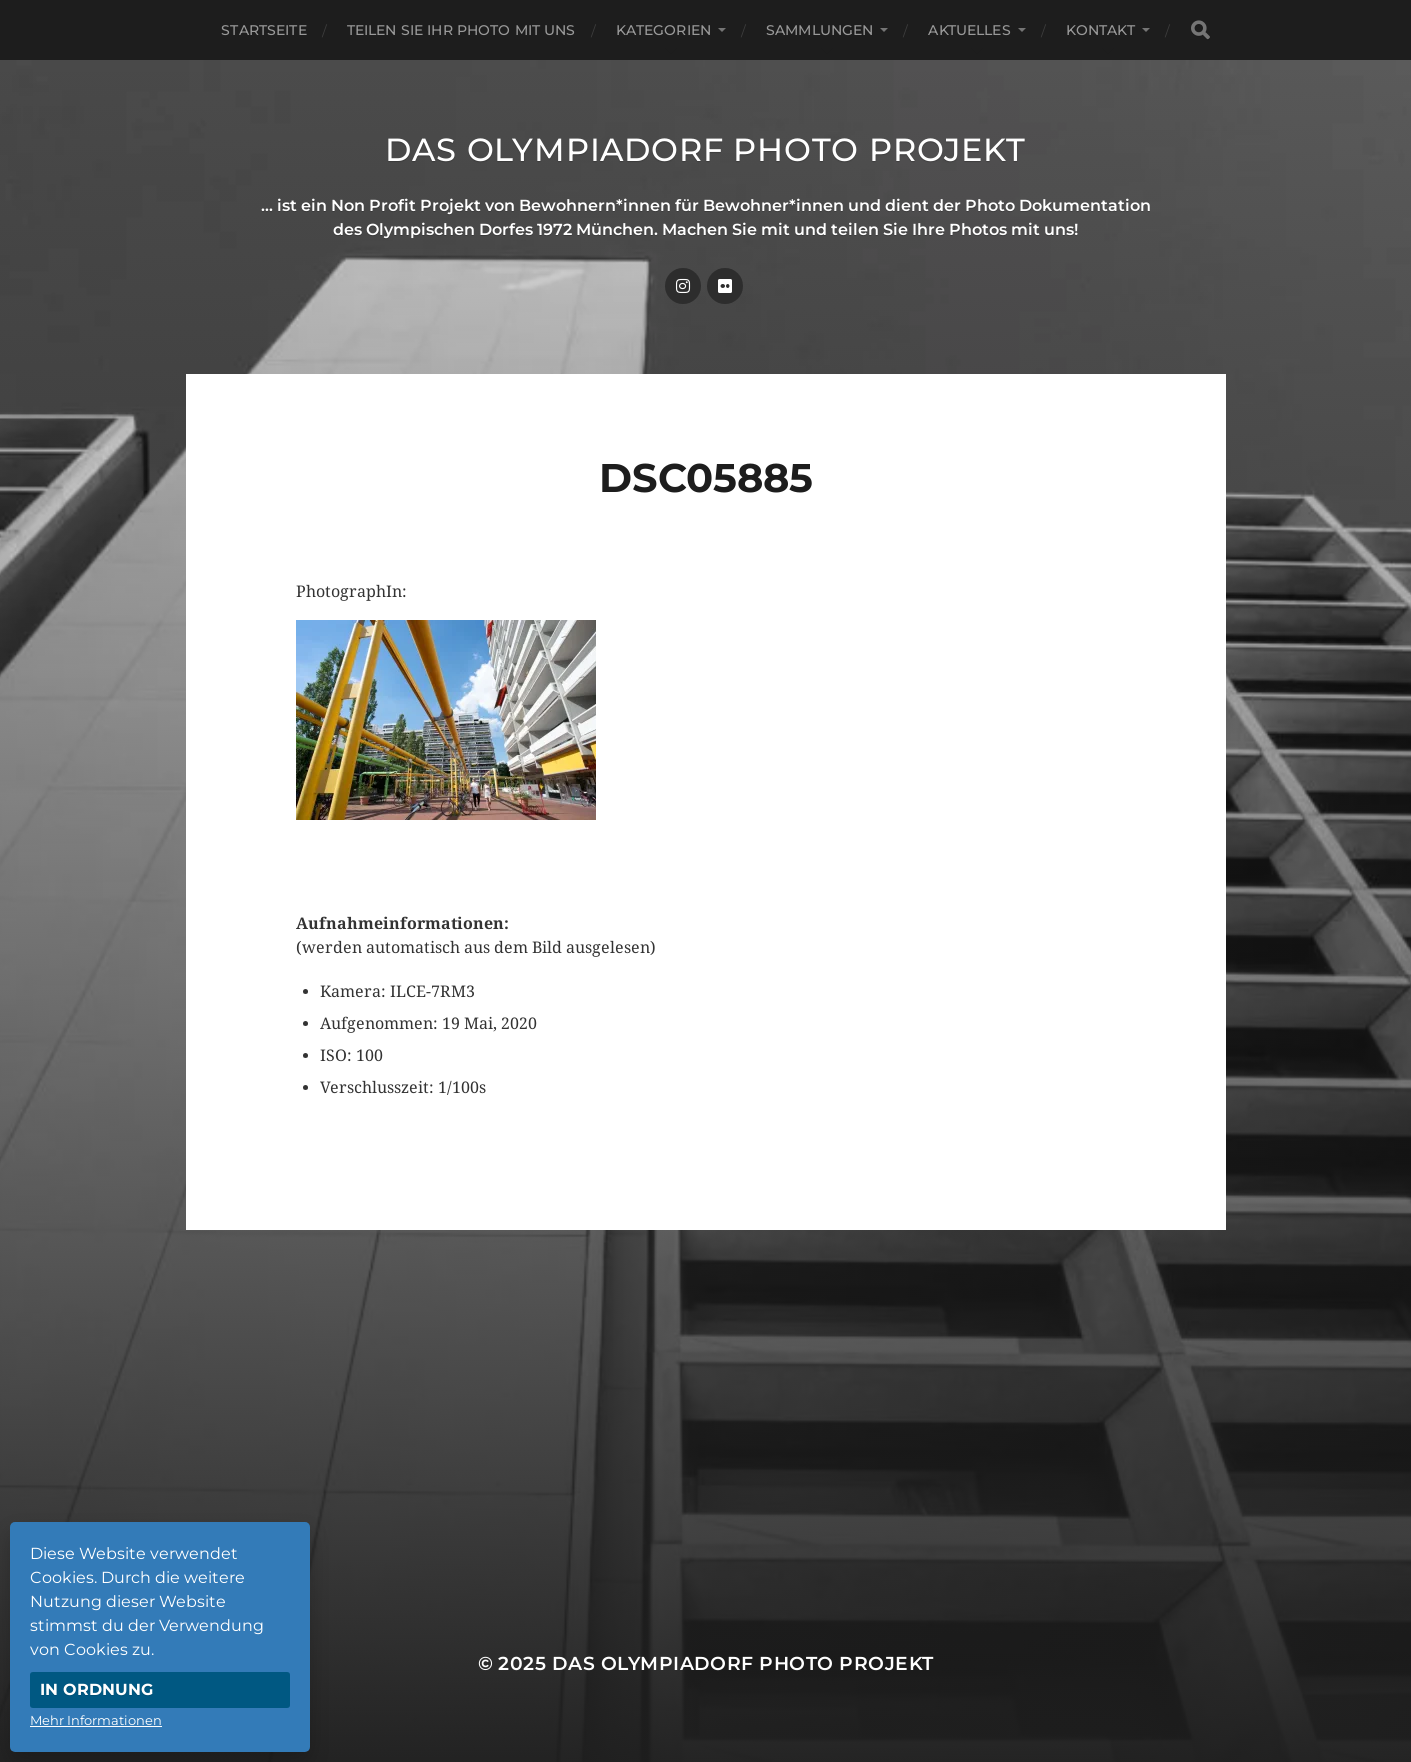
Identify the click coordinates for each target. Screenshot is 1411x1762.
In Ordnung (96, 1689)
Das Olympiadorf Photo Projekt (705, 149)
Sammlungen (819, 30)
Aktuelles (969, 30)
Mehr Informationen (96, 1720)
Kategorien (663, 30)
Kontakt (1100, 30)
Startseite (263, 30)
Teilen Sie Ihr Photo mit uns (461, 30)
